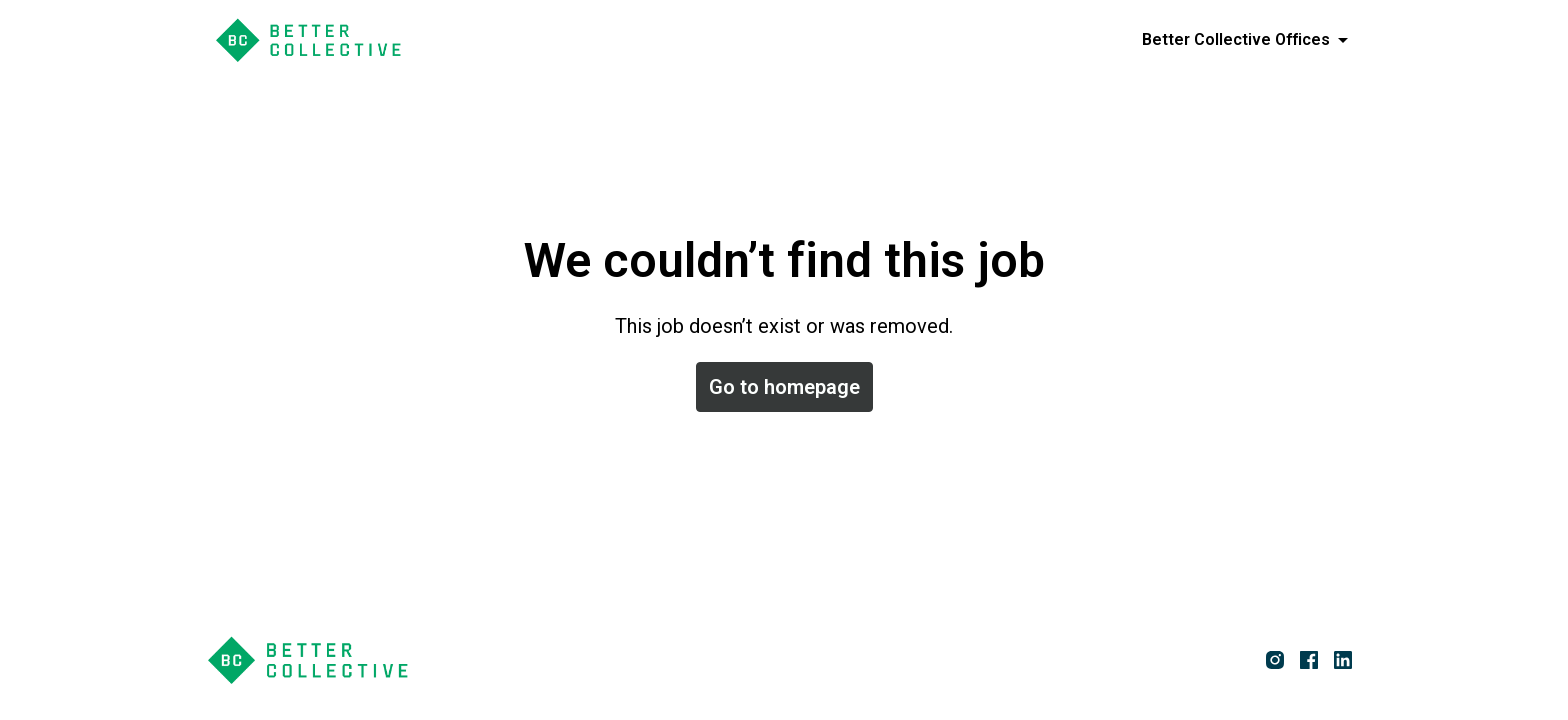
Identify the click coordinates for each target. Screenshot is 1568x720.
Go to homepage (784, 387)
